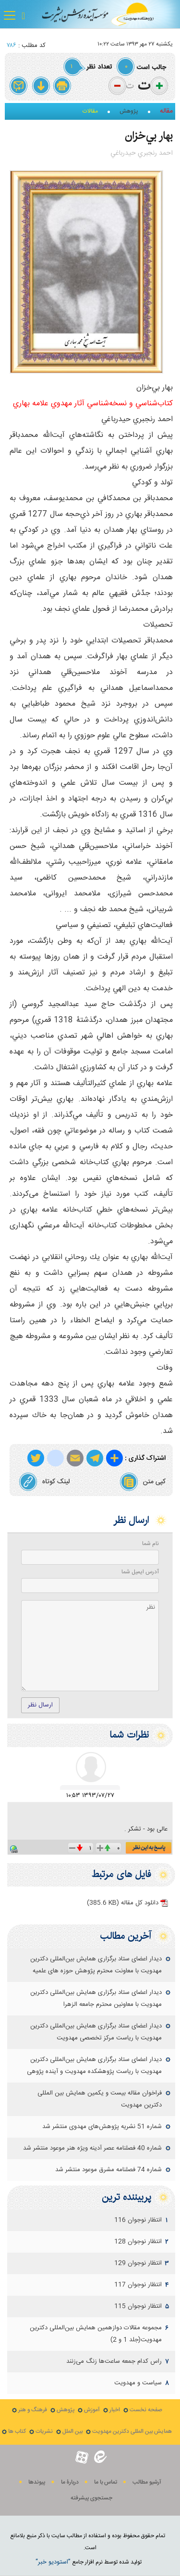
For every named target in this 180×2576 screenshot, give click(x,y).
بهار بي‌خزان (149, 136)
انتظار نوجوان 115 (138, 2306)
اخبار (114, 2410)
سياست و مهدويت (138, 2383)
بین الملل (72, 2431)
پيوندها (36, 2482)
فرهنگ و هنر (32, 2410)
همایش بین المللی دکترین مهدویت (132, 2431)
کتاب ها (17, 2431)
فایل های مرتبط (121, 1874)
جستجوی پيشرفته (91, 2498)
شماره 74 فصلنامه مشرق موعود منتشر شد (108, 2169)
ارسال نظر (40, 1705)
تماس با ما (105, 2482)
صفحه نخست (146, 2410)
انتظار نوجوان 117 (138, 2284)
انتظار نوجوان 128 (138, 2241)
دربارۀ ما (70, 2482)
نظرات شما (129, 1735)
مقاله (166, 111)
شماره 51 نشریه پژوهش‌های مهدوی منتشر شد (102, 2126)
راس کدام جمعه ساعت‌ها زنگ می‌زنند (114, 2361)
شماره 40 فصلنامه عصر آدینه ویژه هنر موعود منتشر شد (92, 2148)
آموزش (92, 2410)
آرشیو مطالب (146, 2482)
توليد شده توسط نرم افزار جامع (89, 2562)
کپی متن (143, 1481)
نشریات (44, 2431)
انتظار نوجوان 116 (138, 2220)
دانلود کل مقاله (122, 1903)
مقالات (90, 111)
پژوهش (129, 111)
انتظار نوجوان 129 (138, 2263)
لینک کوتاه (44, 1481)
